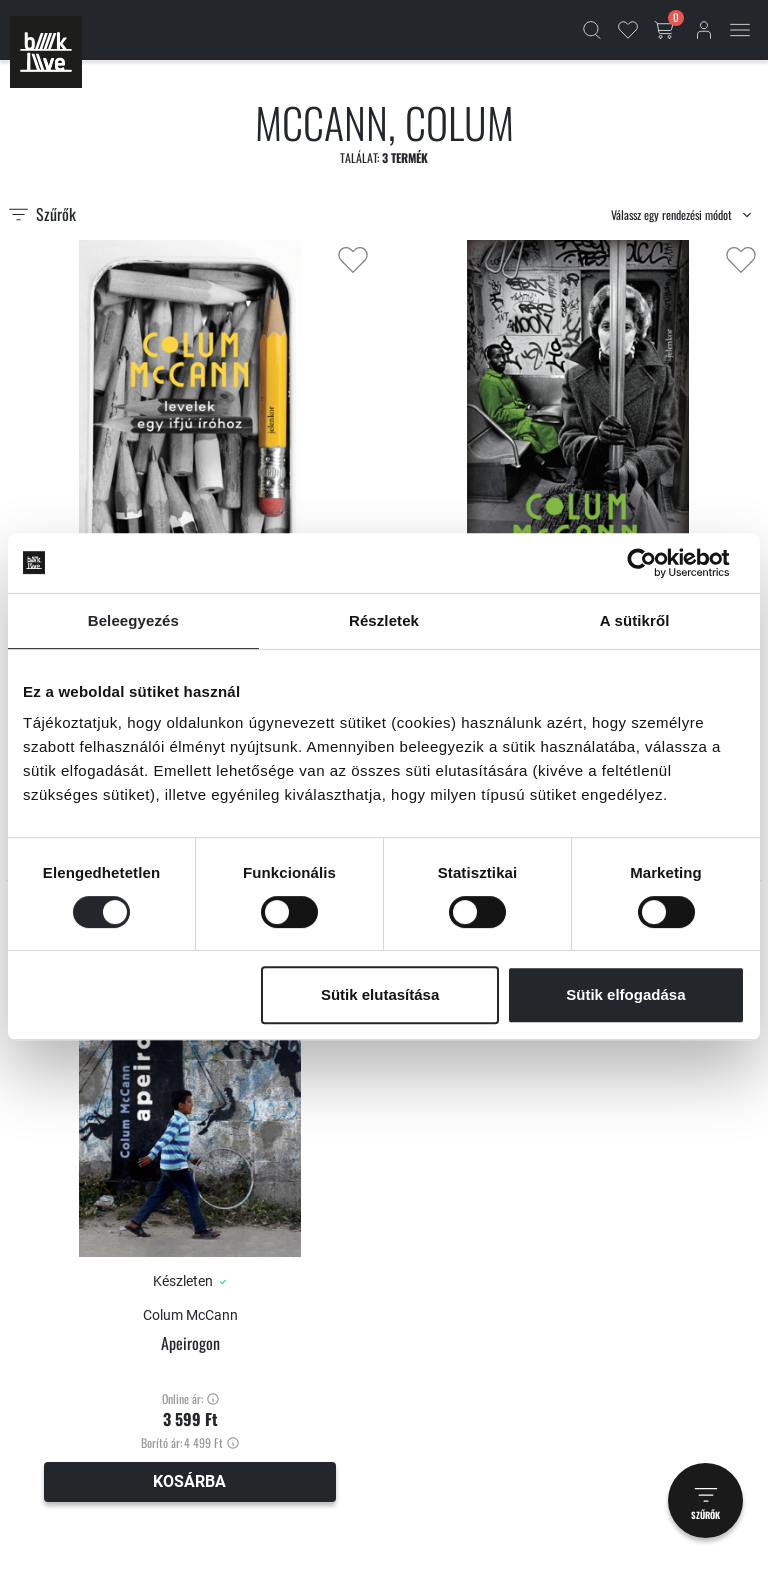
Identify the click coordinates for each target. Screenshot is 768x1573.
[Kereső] (592, 30)
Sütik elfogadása (625, 994)
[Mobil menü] (740, 30)
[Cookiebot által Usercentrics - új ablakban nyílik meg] (657, 563)
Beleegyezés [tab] (133, 620)
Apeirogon (190, 1343)
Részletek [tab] (384, 620)
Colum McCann (190, 1315)
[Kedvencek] (628, 30)
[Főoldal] (46, 52)
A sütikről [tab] (635, 620)
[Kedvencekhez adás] (353, 260)
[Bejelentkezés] (704, 30)
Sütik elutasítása (380, 994)
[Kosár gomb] (666, 30)
